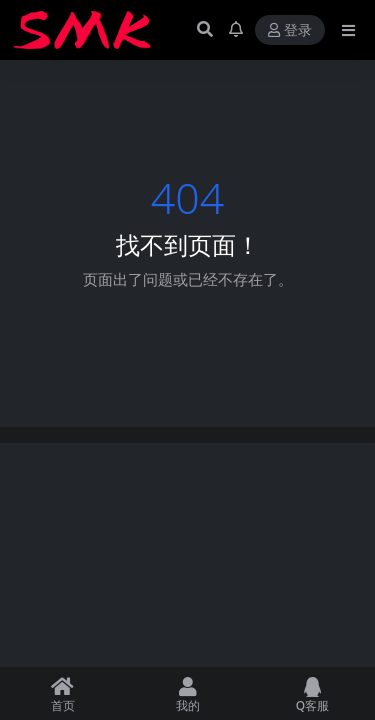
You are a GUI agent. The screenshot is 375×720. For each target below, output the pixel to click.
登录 (290, 30)
